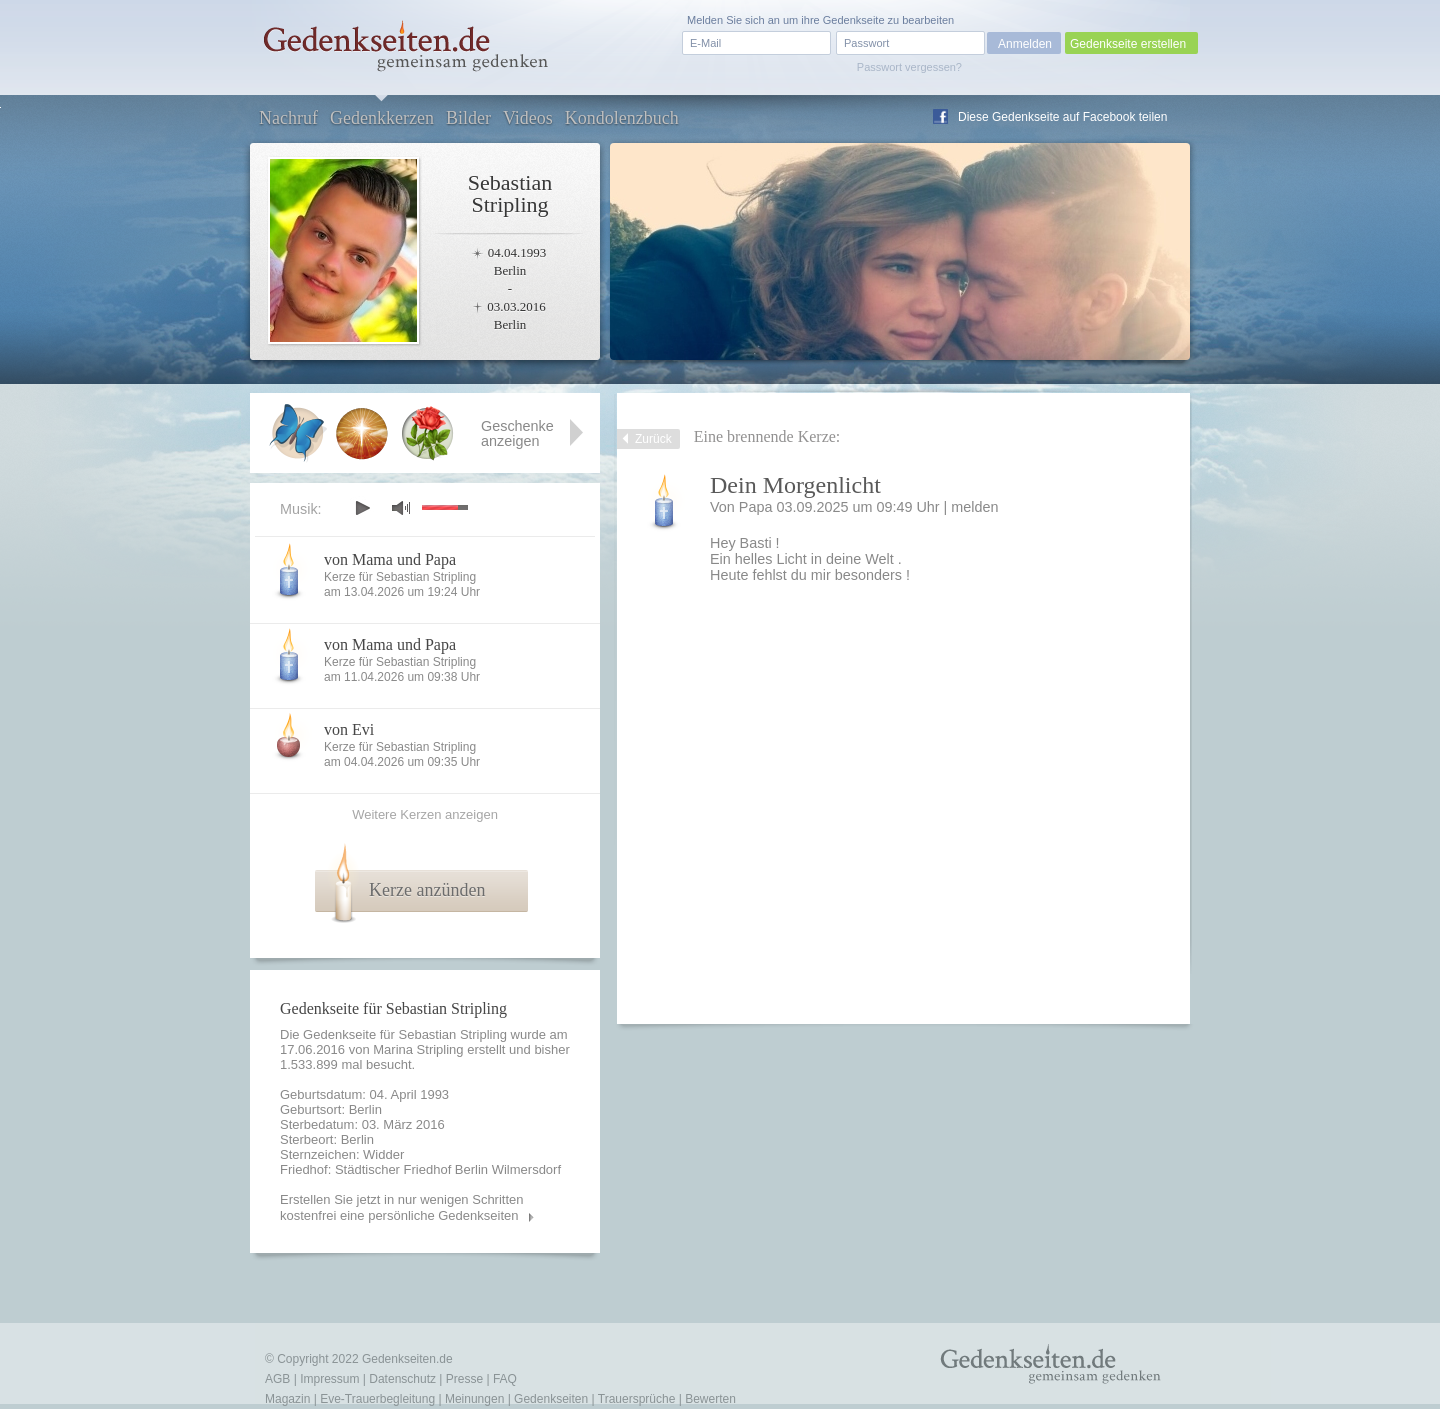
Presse (464, 1379)
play (362, 508)
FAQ (505, 1379)
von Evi (349, 729)
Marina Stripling (418, 1049)
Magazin (287, 1399)
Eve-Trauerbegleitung (377, 1399)
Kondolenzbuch (622, 118)
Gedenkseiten (551, 1399)
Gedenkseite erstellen (1128, 44)
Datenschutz (402, 1379)
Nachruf (288, 118)
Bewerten (710, 1399)
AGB (277, 1379)
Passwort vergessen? (909, 67)
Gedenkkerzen (382, 118)
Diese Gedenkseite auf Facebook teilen (1062, 117)
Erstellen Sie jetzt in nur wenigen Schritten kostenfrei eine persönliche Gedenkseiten (402, 1207)
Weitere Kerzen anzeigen (425, 814)
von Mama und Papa (390, 559)
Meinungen (474, 1399)
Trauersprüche (637, 1399)
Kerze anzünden (427, 890)
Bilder (468, 118)
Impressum (329, 1379)
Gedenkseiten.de (407, 1359)
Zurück (653, 439)
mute (401, 507)
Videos (528, 118)
